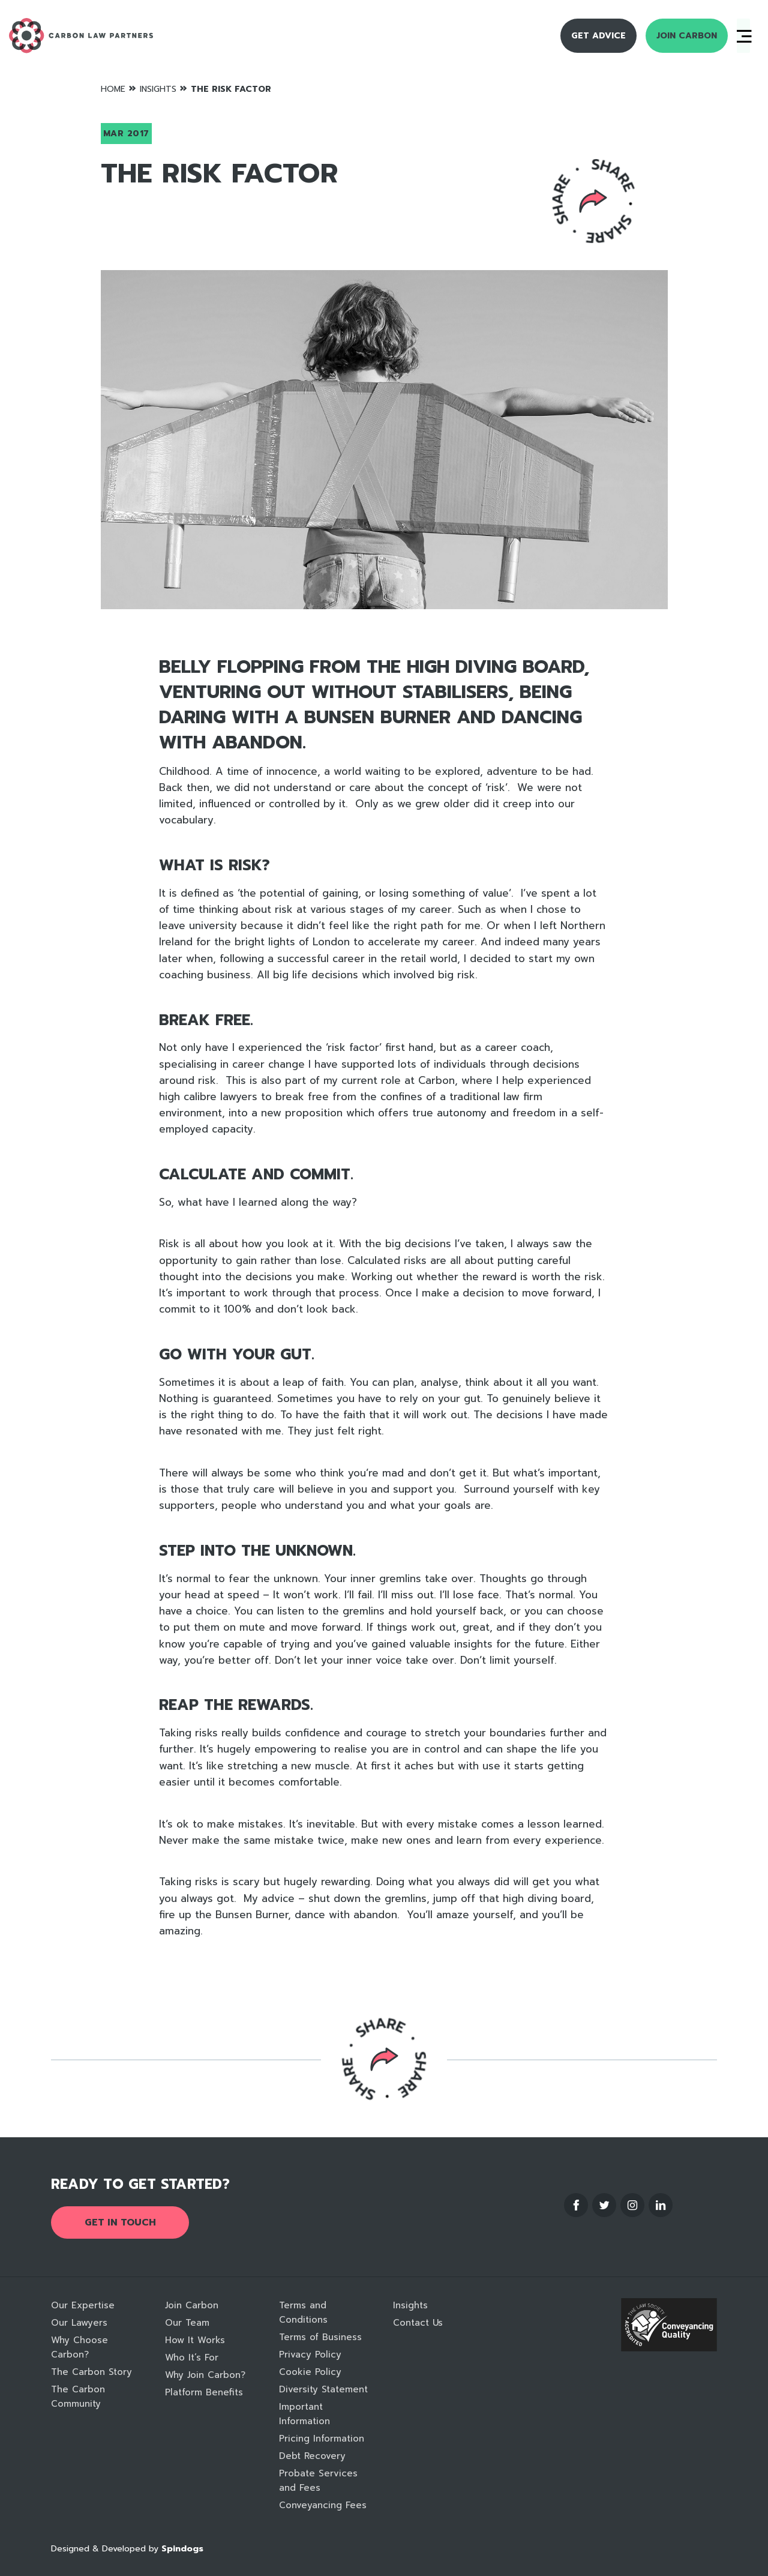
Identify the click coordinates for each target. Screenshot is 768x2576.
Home (113, 89)
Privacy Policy (310, 2354)
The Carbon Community (78, 2396)
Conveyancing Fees (323, 2505)
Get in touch (120, 2222)
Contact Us (418, 2322)
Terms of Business (320, 2337)
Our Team (187, 2322)
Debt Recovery (312, 2456)
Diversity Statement (323, 2389)
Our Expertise (83, 2305)
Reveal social (593, 201)
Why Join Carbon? (205, 2375)
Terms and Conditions (303, 2312)
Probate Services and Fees (318, 2480)
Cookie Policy (310, 2372)
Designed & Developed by (127, 2548)
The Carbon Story (91, 2372)
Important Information (304, 2414)
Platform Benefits (204, 2392)
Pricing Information (321, 2438)
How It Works (195, 2340)
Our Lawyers (79, 2322)
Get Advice (598, 35)
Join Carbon (686, 35)
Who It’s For (191, 2357)
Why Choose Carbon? (79, 2347)
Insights (158, 89)
